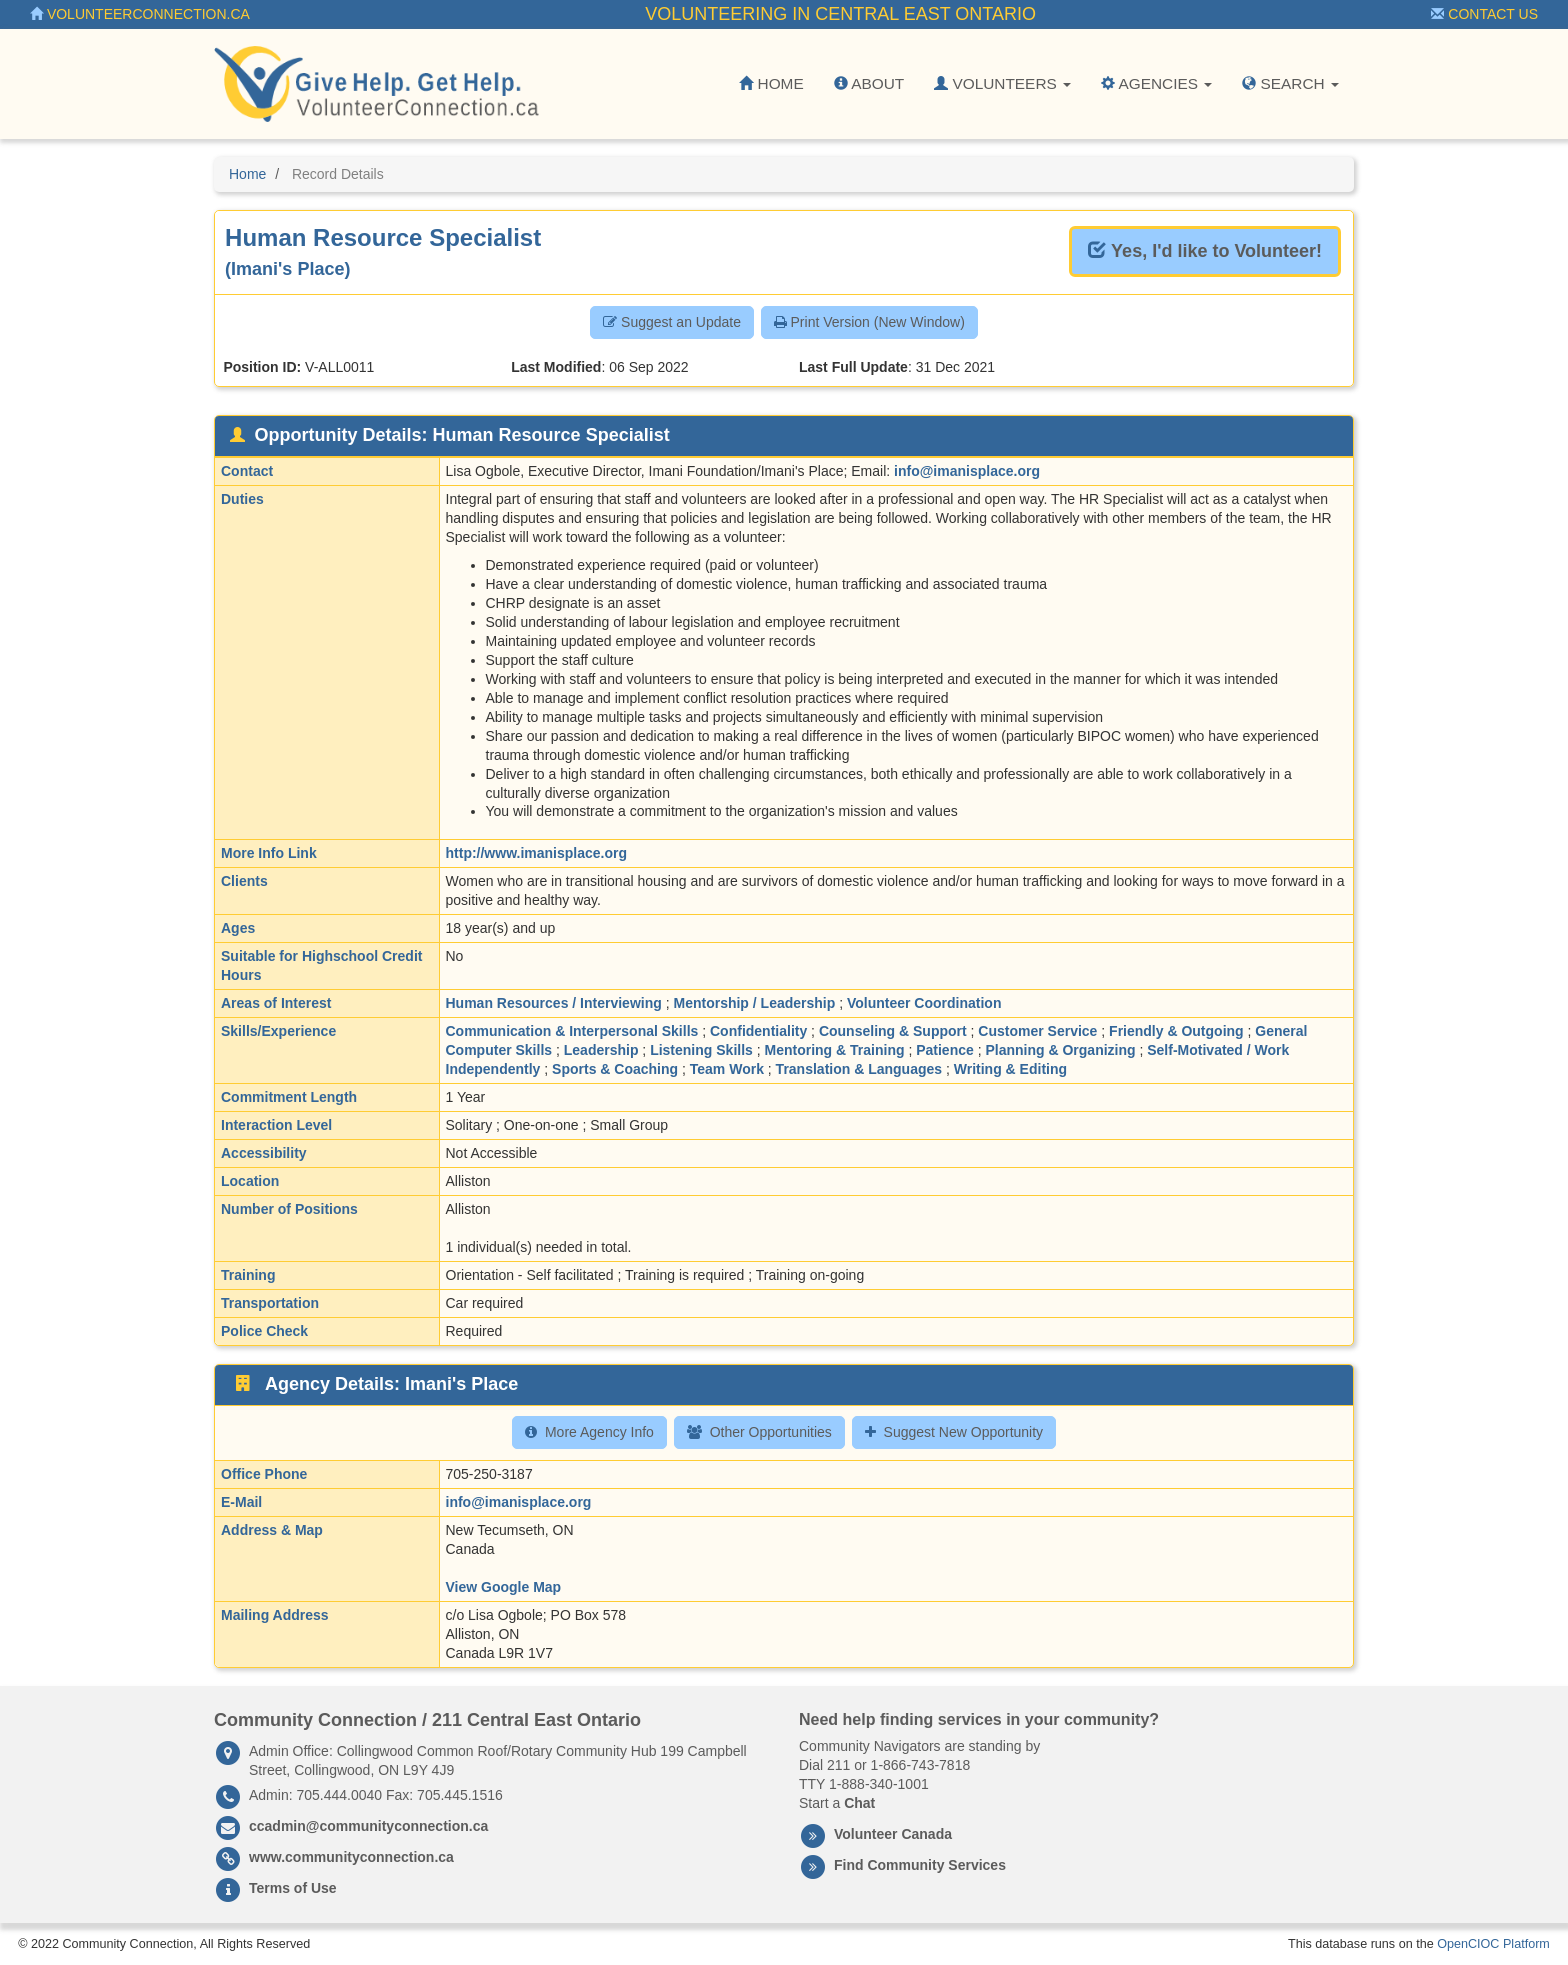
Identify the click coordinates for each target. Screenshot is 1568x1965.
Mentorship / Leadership (754, 1003)
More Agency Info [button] (589, 1432)
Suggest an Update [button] (672, 322)
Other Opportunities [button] (759, 1432)
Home (771, 83)
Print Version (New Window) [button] (869, 322)
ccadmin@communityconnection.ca (368, 1826)
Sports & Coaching (615, 1069)
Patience (945, 1050)
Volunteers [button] (1002, 83)
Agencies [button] (1156, 83)
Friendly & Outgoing (1176, 1031)
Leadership (601, 1050)
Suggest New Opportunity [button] (954, 1432)
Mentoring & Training (835, 1050)
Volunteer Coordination (924, 1003)
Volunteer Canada (893, 1834)
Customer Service (1037, 1031)
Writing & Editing (1010, 1069)
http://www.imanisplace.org (537, 853)
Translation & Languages (859, 1069)
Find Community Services (920, 1865)
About (869, 83)
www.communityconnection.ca (351, 1857)
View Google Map (504, 1587)
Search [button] (1290, 83)
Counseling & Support (893, 1031)
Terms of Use (293, 1888)
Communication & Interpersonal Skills (572, 1031)
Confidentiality (758, 1031)
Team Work (727, 1069)
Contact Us (1484, 14)
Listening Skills (701, 1050)
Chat (859, 1803)
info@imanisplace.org (967, 471)
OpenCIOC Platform (1493, 1944)
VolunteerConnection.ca (140, 14)
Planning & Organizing (1060, 1050)
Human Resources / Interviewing (554, 1003)
